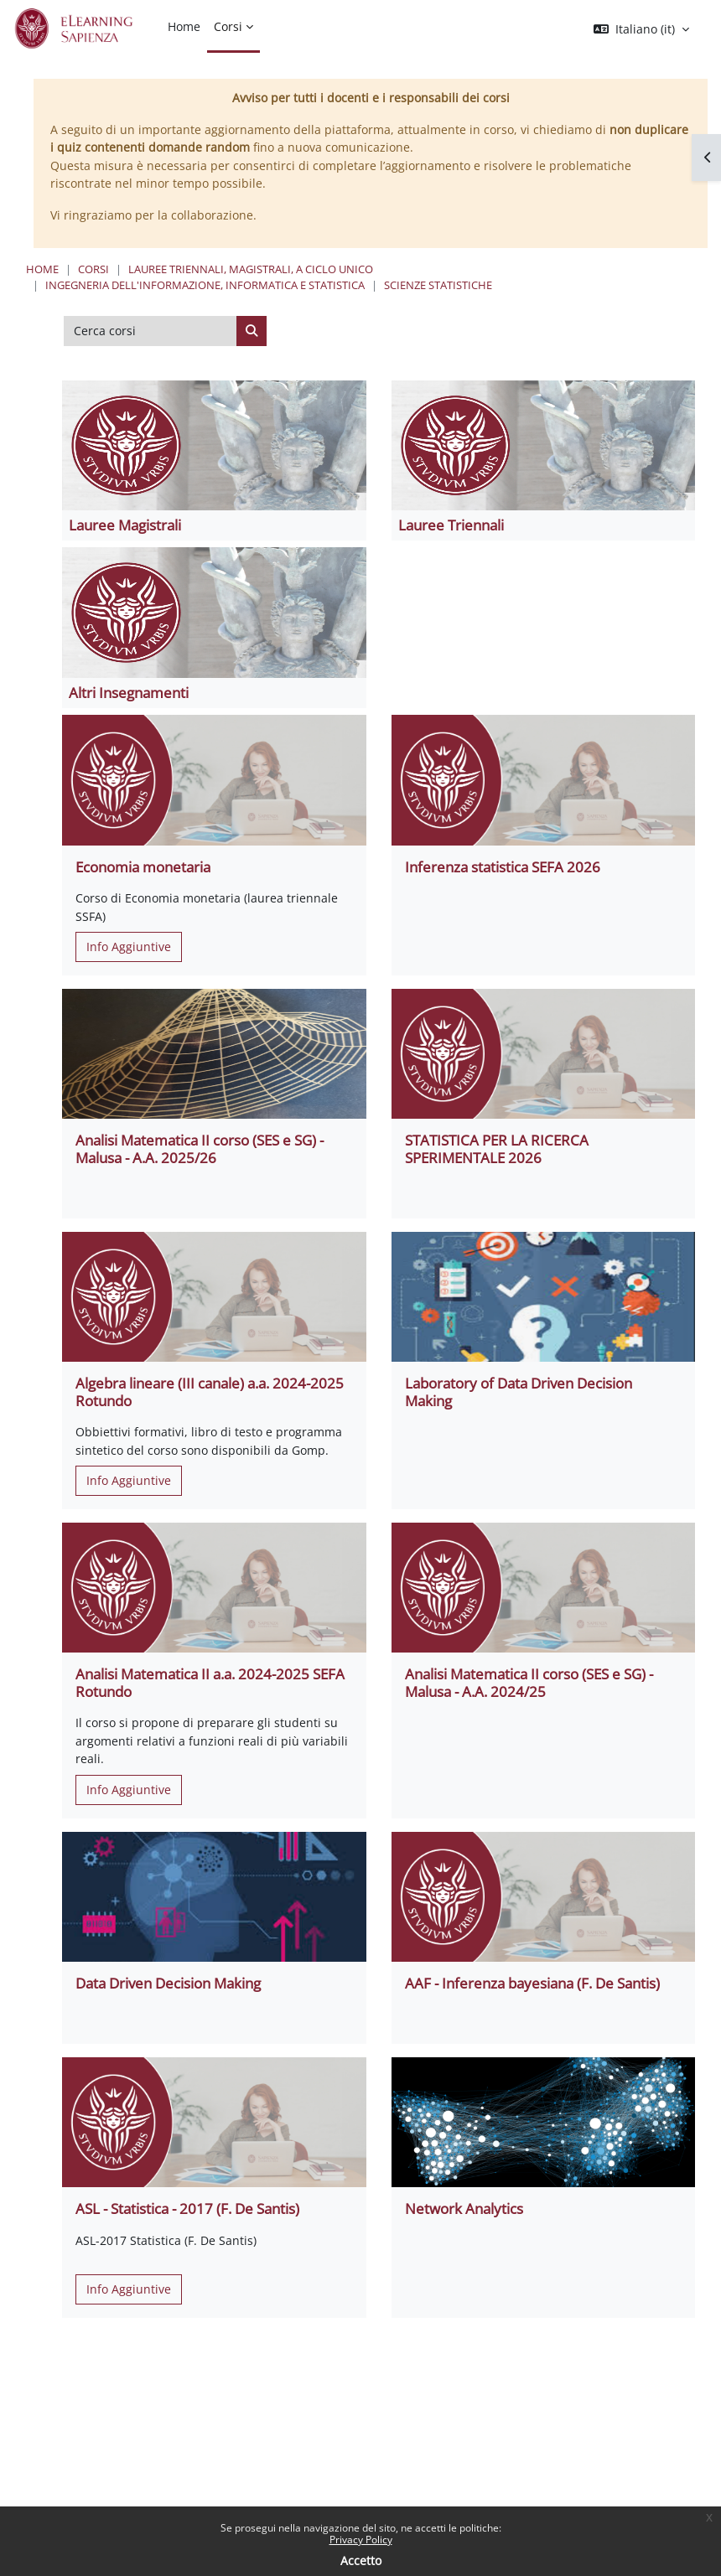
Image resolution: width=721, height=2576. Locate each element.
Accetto (360, 2560)
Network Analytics (464, 2208)
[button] (641, 29)
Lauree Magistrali (125, 525)
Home (42, 269)
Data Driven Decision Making (168, 1983)
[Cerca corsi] (150, 331)
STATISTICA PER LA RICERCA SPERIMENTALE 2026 (497, 1148)
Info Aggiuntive (128, 946)
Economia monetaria (142, 867)
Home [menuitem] (184, 26)
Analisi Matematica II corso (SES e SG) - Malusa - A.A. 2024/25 (529, 1682)
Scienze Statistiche (438, 284)
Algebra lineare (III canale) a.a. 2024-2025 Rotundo (209, 1391)
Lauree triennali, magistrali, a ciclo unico (250, 269)
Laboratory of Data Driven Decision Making (518, 1391)
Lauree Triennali (451, 525)
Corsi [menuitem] (228, 26)
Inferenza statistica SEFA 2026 (502, 867)
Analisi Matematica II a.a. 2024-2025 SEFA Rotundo (210, 1682)
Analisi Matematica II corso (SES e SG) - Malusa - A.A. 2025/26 (199, 1148)
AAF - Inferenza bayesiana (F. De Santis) (532, 1983)
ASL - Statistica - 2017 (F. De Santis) (187, 2208)
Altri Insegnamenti (129, 692)
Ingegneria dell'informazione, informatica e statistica (205, 284)
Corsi (93, 269)
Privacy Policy (360, 2539)
